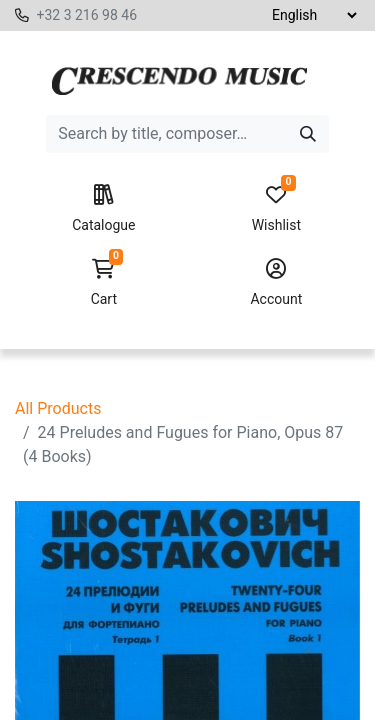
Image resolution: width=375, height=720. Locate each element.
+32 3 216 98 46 (86, 15)
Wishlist (276, 209)
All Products (58, 408)
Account (276, 283)
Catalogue (103, 209)
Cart (103, 283)
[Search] (308, 134)
